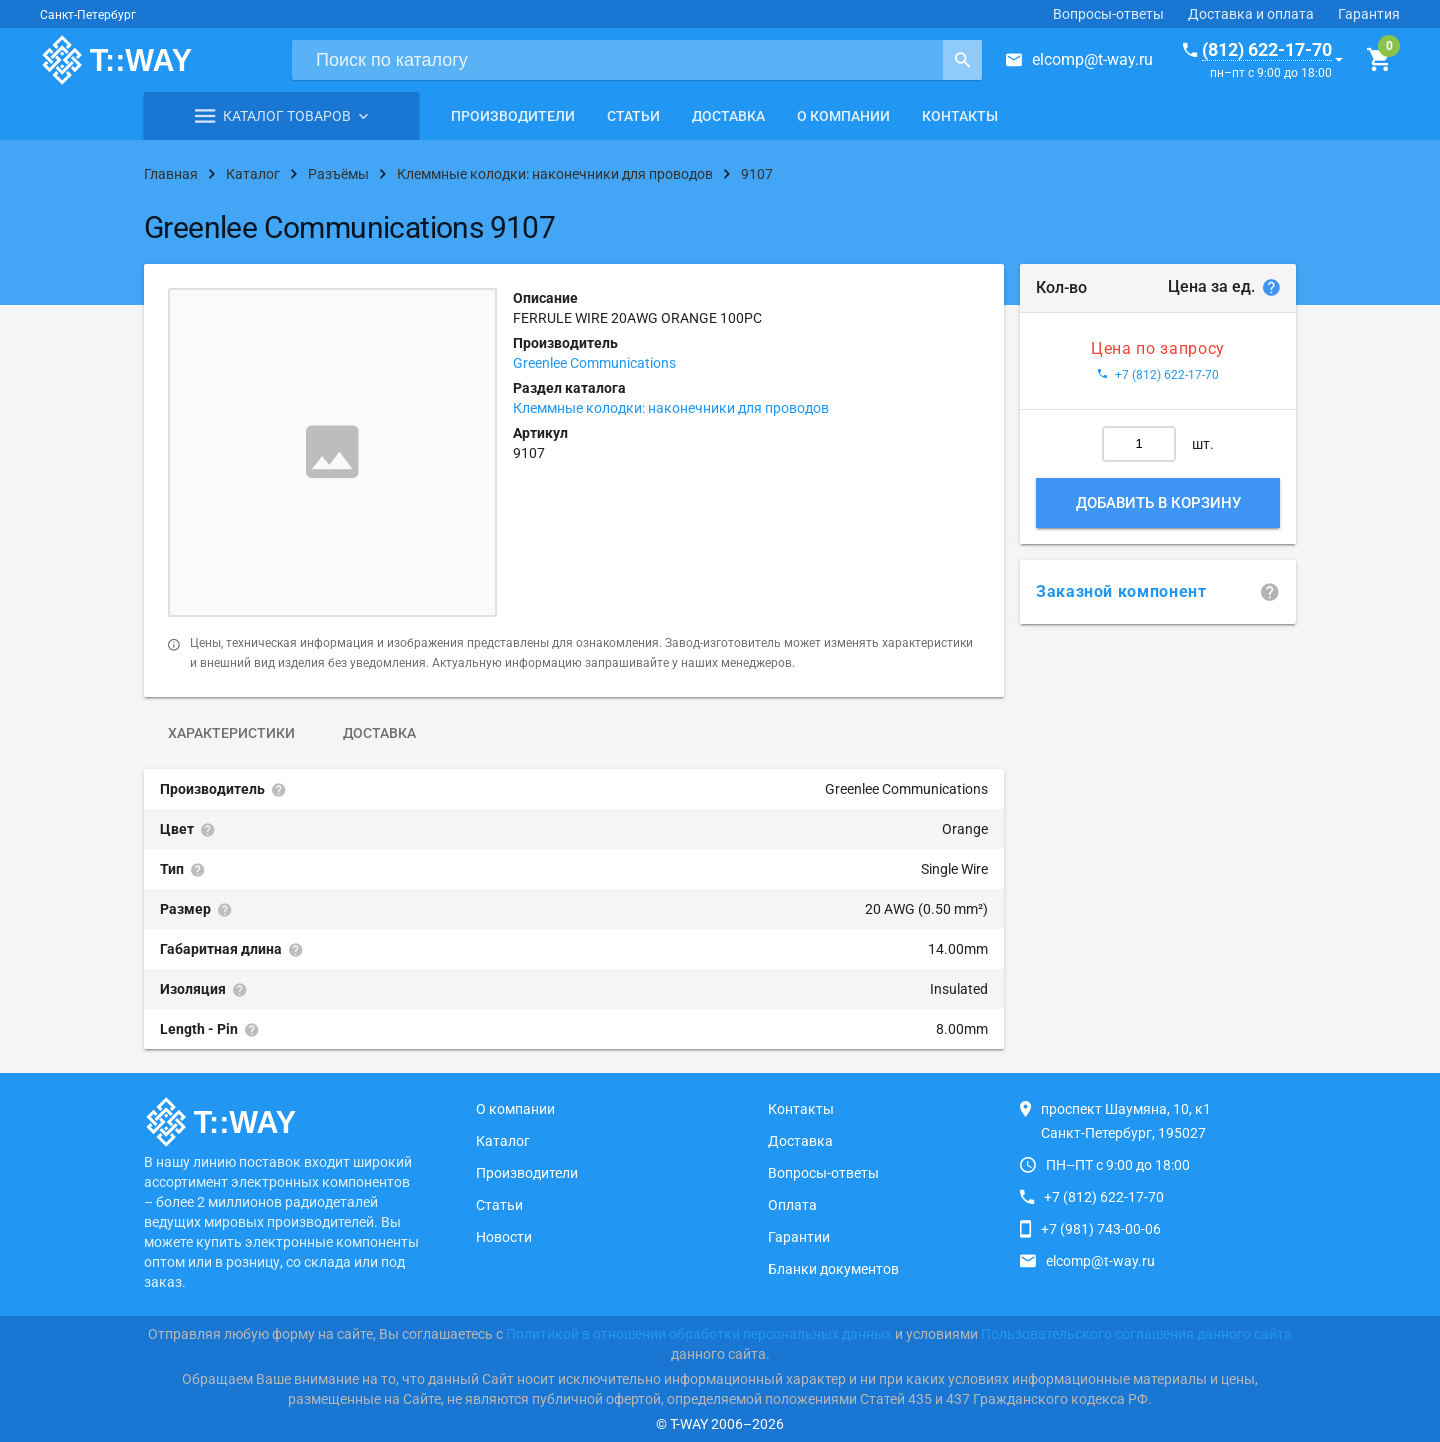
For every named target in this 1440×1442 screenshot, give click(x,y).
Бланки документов (833, 1269)
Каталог (503, 1141)
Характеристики (231, 733)
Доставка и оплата (1251, 14)
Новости (504, 1237)
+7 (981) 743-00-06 (1101, 1229)
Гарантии (799, 1237)
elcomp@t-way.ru (1092, 59)
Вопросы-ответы (1108, 14)
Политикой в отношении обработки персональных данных (699, 1334)
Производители (513, 116)
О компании (843, 116)
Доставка (728, 116)
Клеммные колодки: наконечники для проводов (671, 408)
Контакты (960, 116)
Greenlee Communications (594, 363)
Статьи (633, 116)
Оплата (792, 1205)
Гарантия (1369, 14)
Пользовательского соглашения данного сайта (1136, 1334)
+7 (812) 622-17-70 (1104, 1197)
